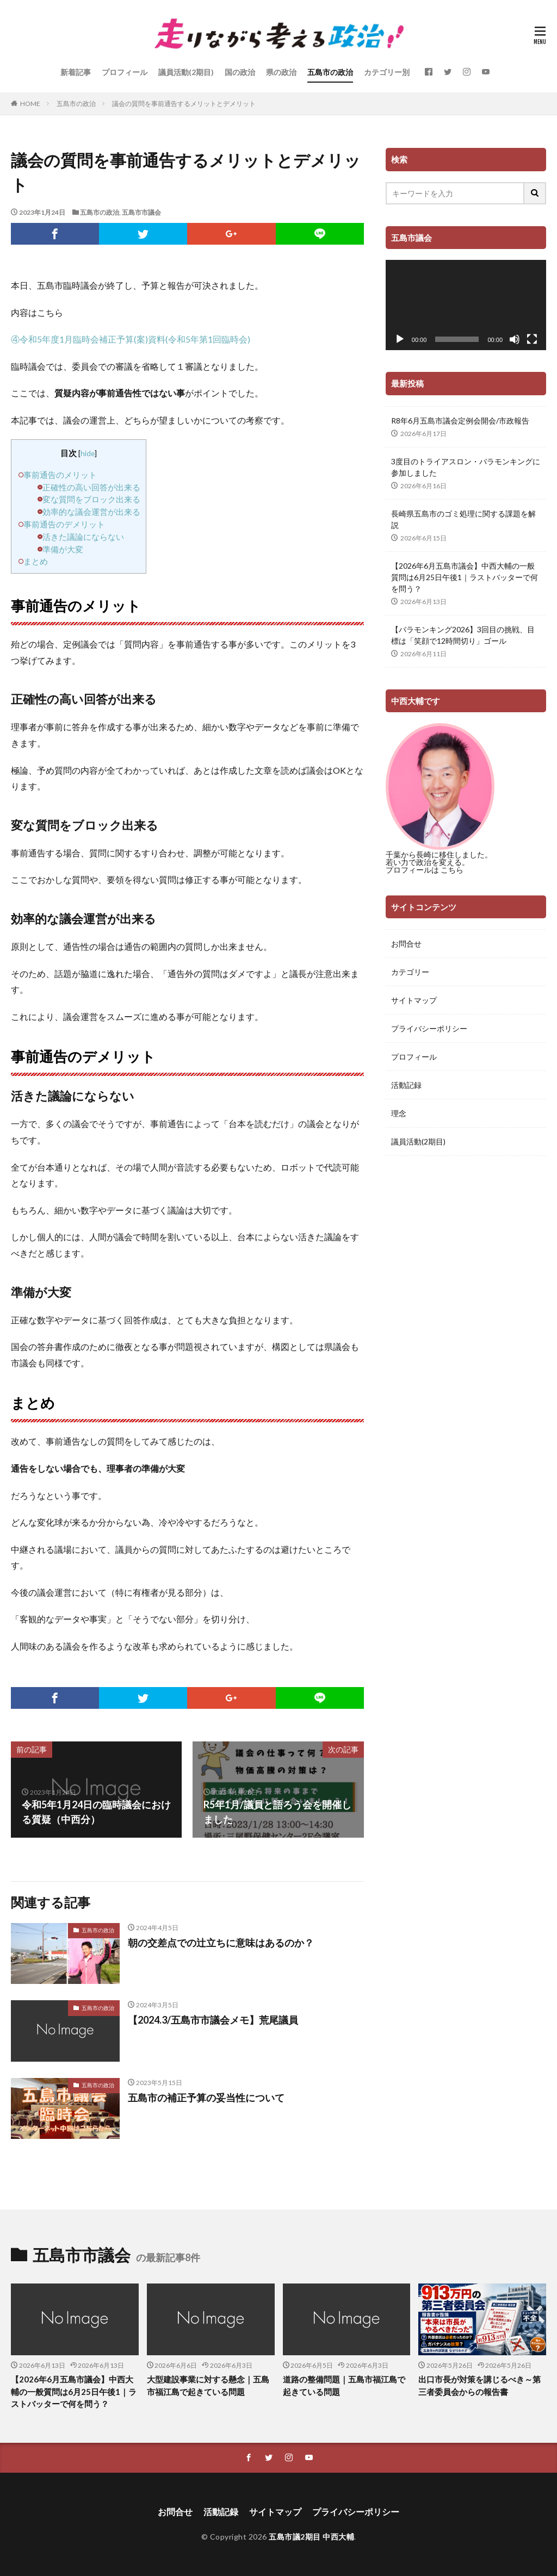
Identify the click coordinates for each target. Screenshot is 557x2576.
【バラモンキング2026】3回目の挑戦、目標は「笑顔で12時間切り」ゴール (463, 635)
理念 (398, 1113)
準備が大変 (62, 549)
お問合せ (406, 943)
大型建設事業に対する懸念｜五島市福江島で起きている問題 (208, 2385)
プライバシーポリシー (429, 1028)
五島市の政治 (330, 72)
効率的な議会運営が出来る (91, 512)
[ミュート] (514, 339)
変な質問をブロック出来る (91, 499)
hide (88, 453)
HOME (30, 103)
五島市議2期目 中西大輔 (311, 2536)
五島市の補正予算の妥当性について (206, 2098)
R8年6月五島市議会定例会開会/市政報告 (460, 420)
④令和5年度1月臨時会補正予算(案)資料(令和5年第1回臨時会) (130, 339)
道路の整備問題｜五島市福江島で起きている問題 (344, 2385)
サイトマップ (414, 1000)
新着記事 (75, 72)
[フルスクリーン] (532, 339)
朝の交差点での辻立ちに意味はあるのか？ (221, 1943)
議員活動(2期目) (186, 72)
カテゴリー (410, 971)
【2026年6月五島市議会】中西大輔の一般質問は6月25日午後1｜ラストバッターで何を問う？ (464, 577)
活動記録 (406, 1085)
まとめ (35, 561)
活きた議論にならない (83, 537)
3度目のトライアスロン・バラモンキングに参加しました (465, 467)
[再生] (399, 339)
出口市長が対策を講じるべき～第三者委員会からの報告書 (479, 2385)
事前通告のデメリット (64, 524)
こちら (452, 869)
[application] (466, 305)
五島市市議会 (141, 212)
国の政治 (240, 72)
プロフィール (124, 72)
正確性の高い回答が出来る (91, 487)
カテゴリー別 (387, 72)
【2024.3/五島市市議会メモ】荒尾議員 (213, 2020)
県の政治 (281, 72)
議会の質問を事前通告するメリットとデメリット (184, 103)
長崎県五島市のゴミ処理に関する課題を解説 (463, 519)
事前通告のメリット (60, 475)
